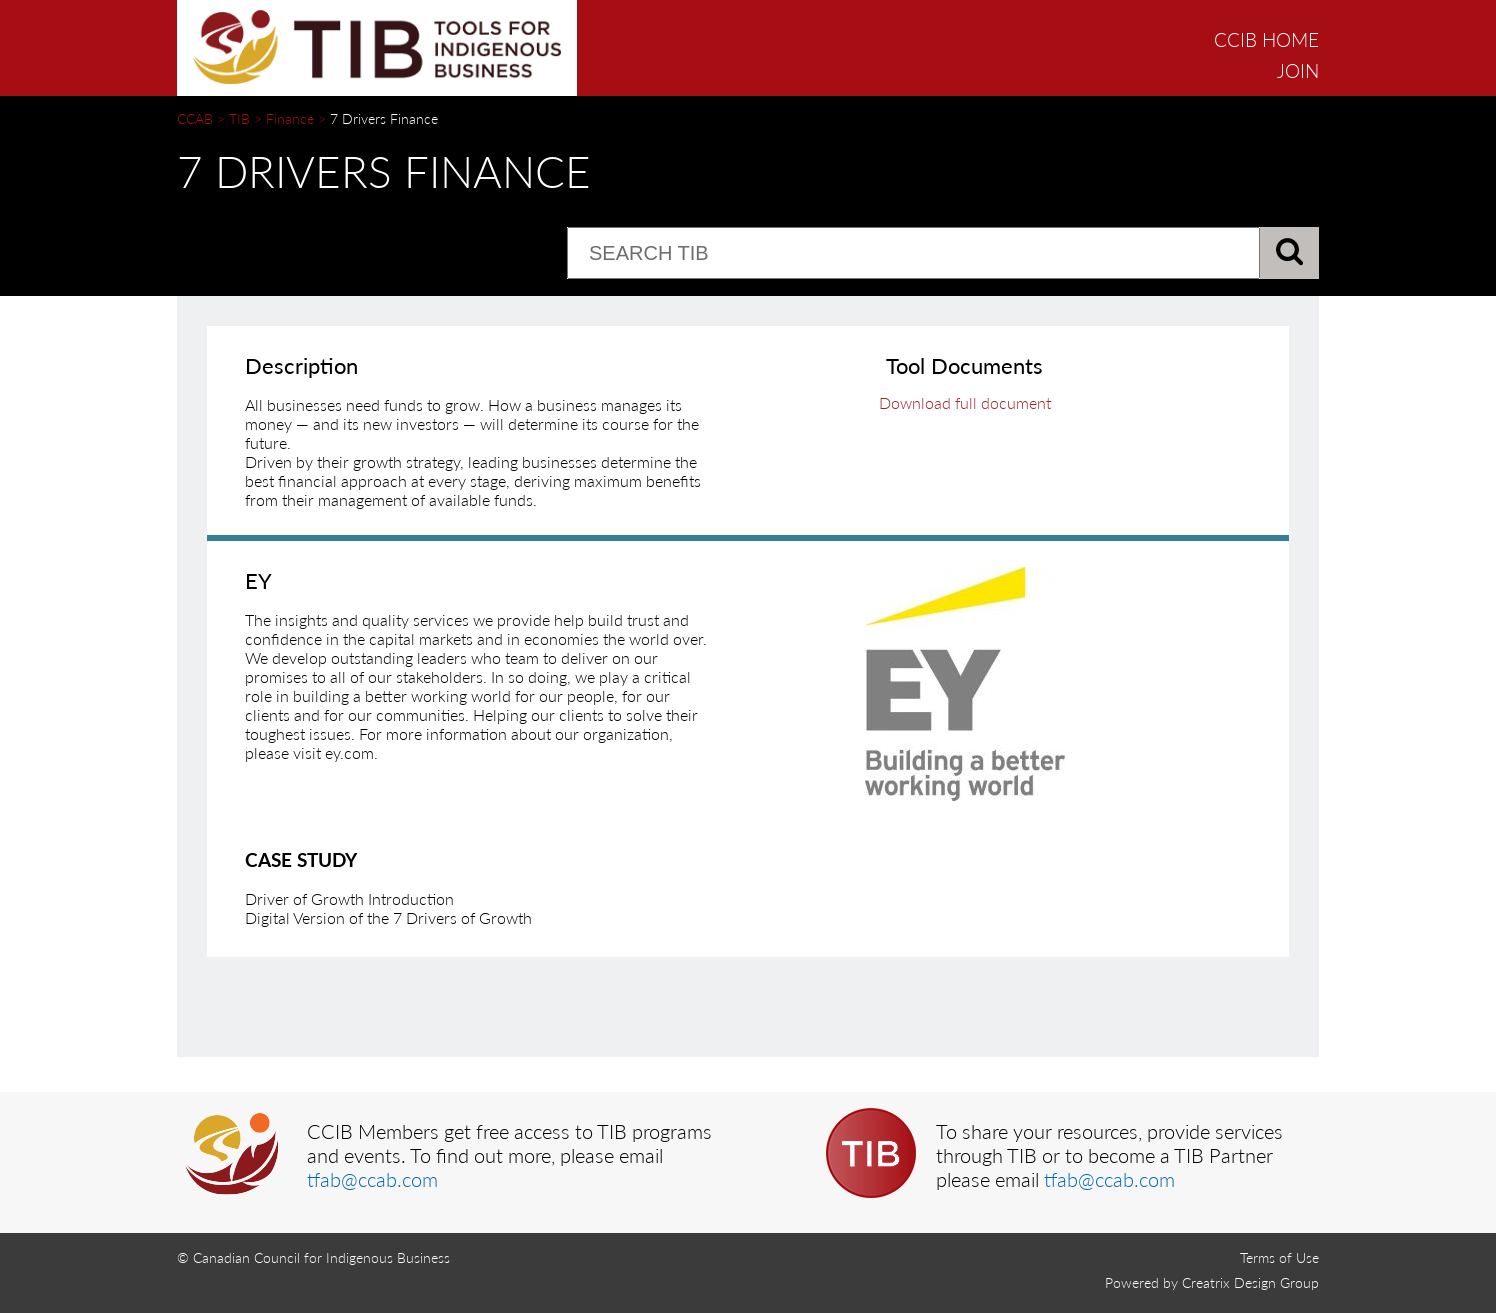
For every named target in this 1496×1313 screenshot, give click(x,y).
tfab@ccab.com (372, 1179)
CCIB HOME (1266, 39)
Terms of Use (1279, 1257)
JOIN (1298, 70)
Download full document (965, 402)
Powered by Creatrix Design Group (1212, 1282)
